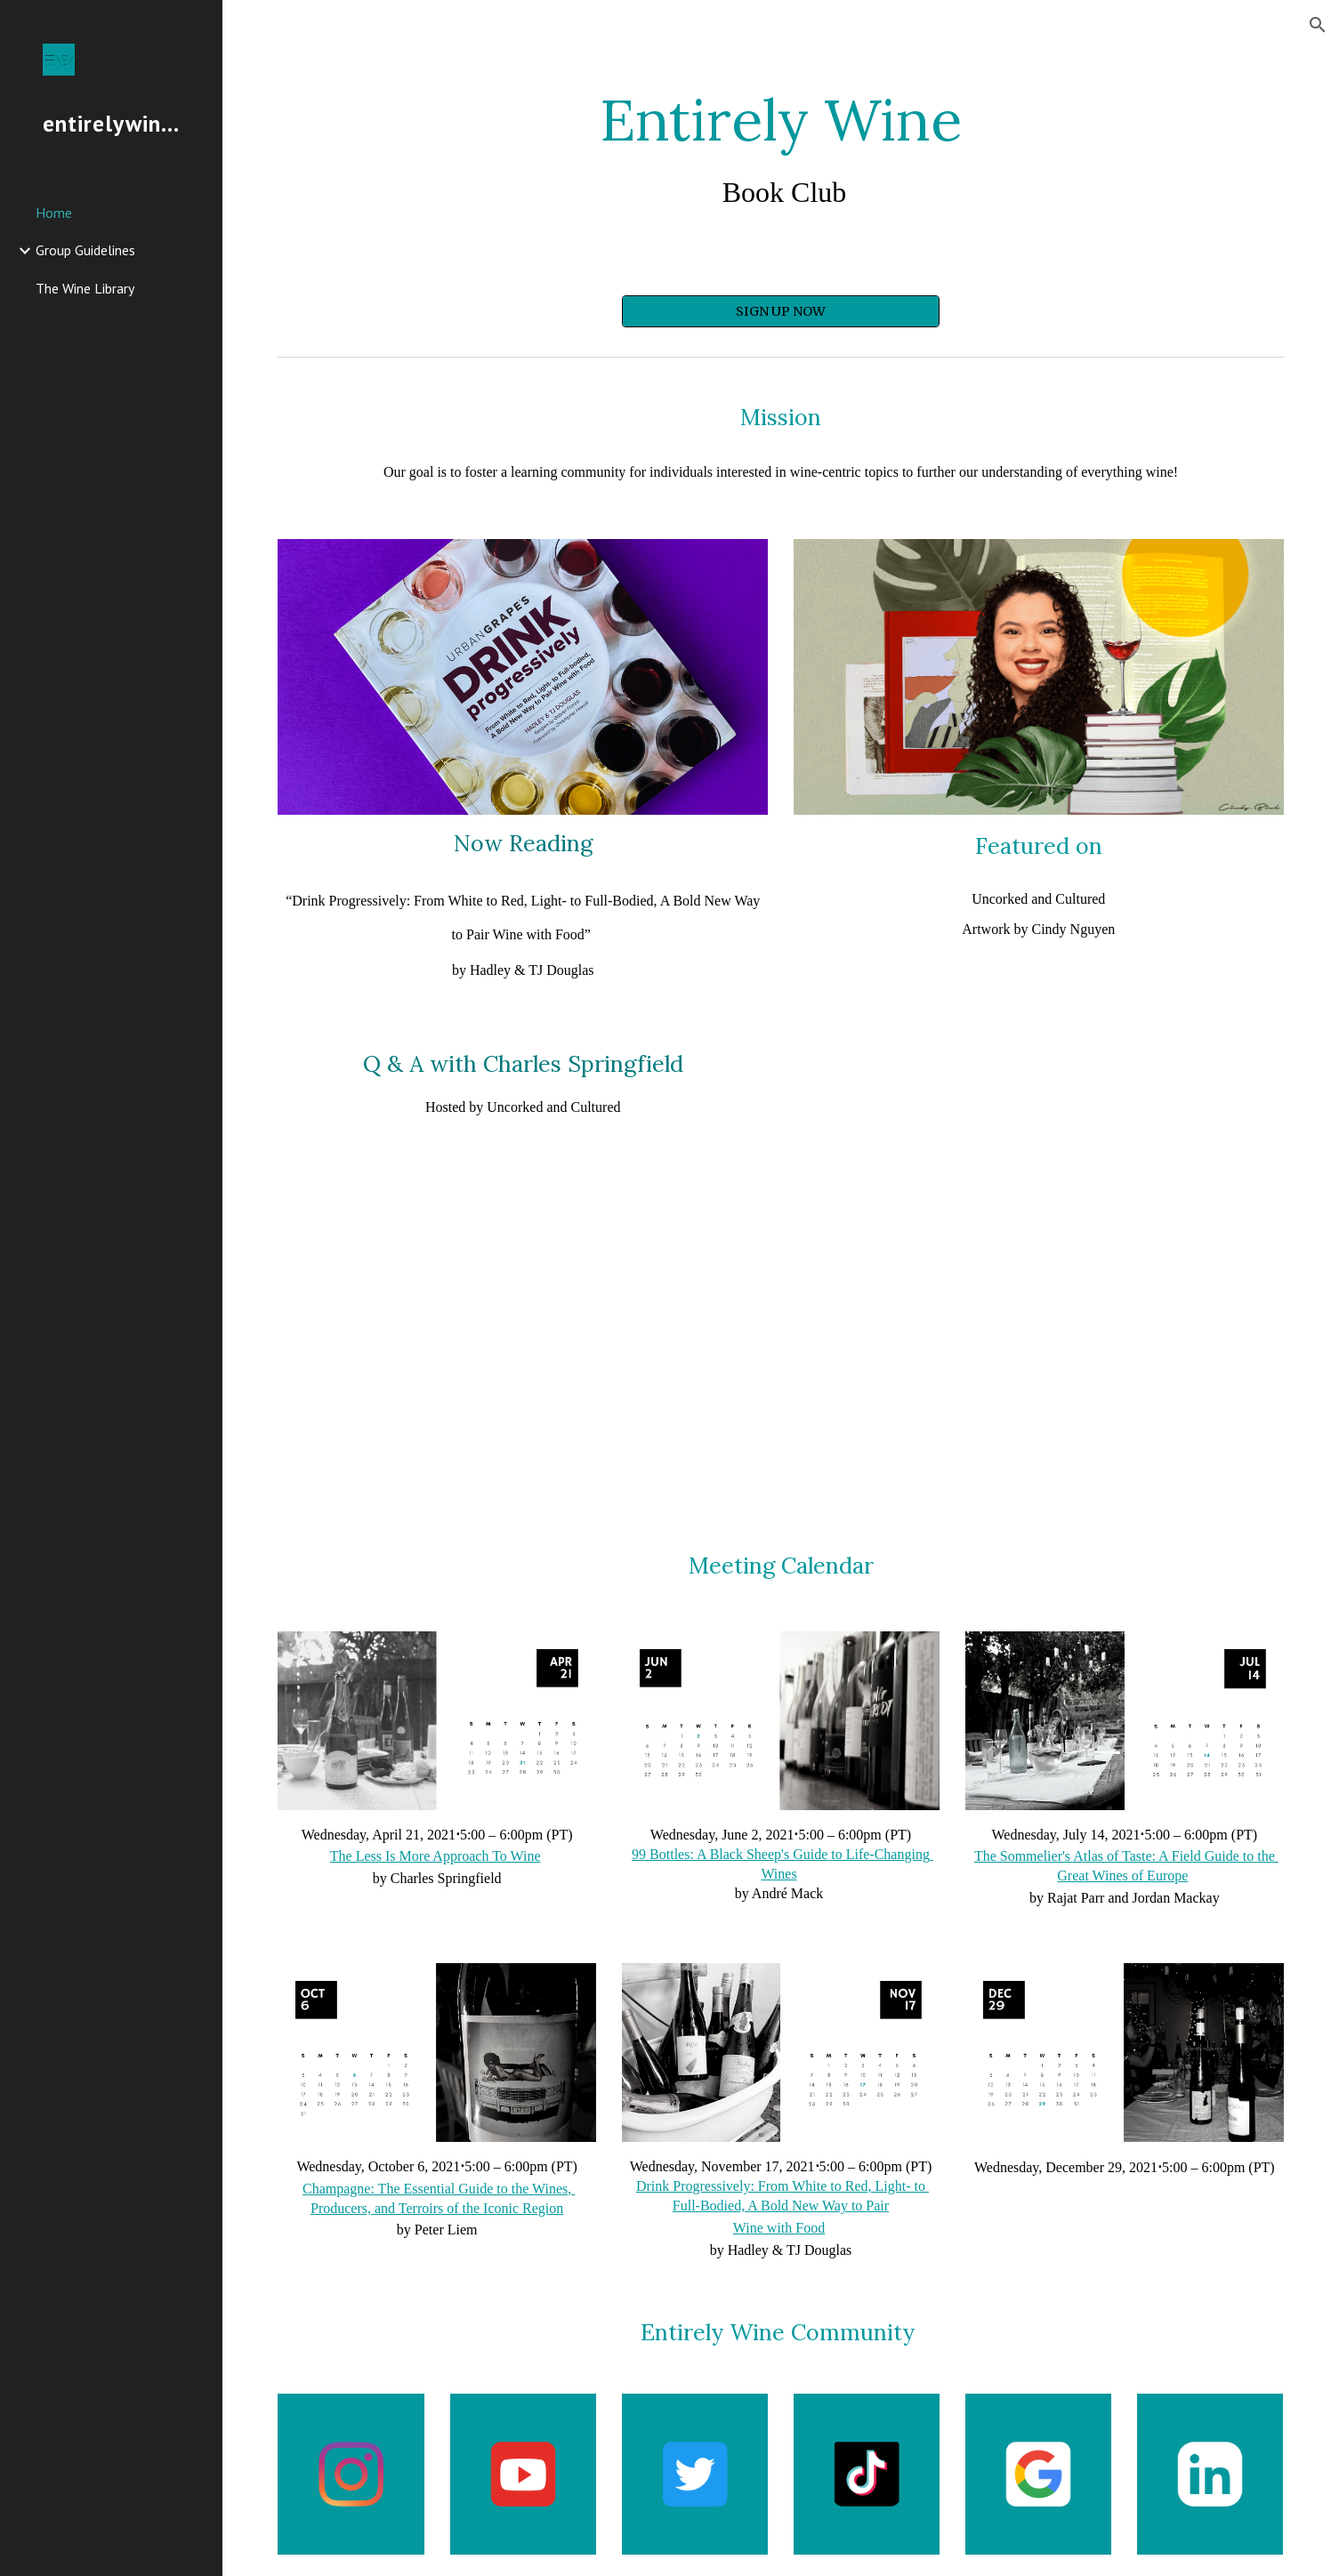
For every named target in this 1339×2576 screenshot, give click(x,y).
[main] (780, 149)
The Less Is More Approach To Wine (435, 1856)
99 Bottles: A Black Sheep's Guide (729, 1854)
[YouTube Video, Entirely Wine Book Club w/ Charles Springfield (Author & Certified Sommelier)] (523, 1333)
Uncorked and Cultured (1038, 898)
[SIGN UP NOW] (781, 311)
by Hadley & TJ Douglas (523, 970)
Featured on (1038, 846)
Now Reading (523, 843)
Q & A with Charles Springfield (523, 1064)
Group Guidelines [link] (85, 250)
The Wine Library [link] (85, 288)
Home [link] (54, 212)
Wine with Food (779, 2227)
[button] (1317, 25)
